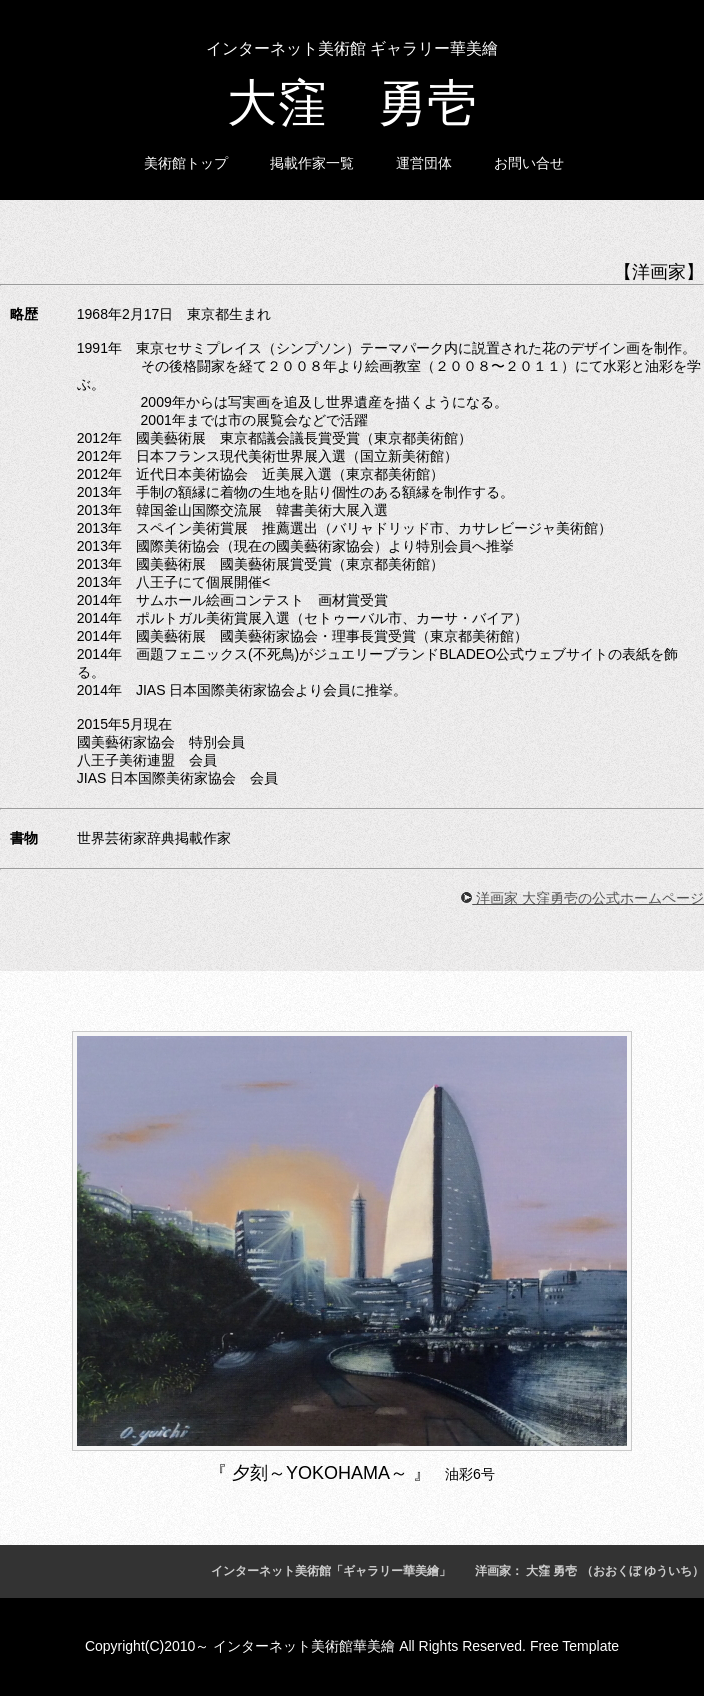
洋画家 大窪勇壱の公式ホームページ (582, 898)
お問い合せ (529, 163)
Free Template (574, 1646)
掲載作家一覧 (312, 163)
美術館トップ (186, 163)
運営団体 (424, 163)
